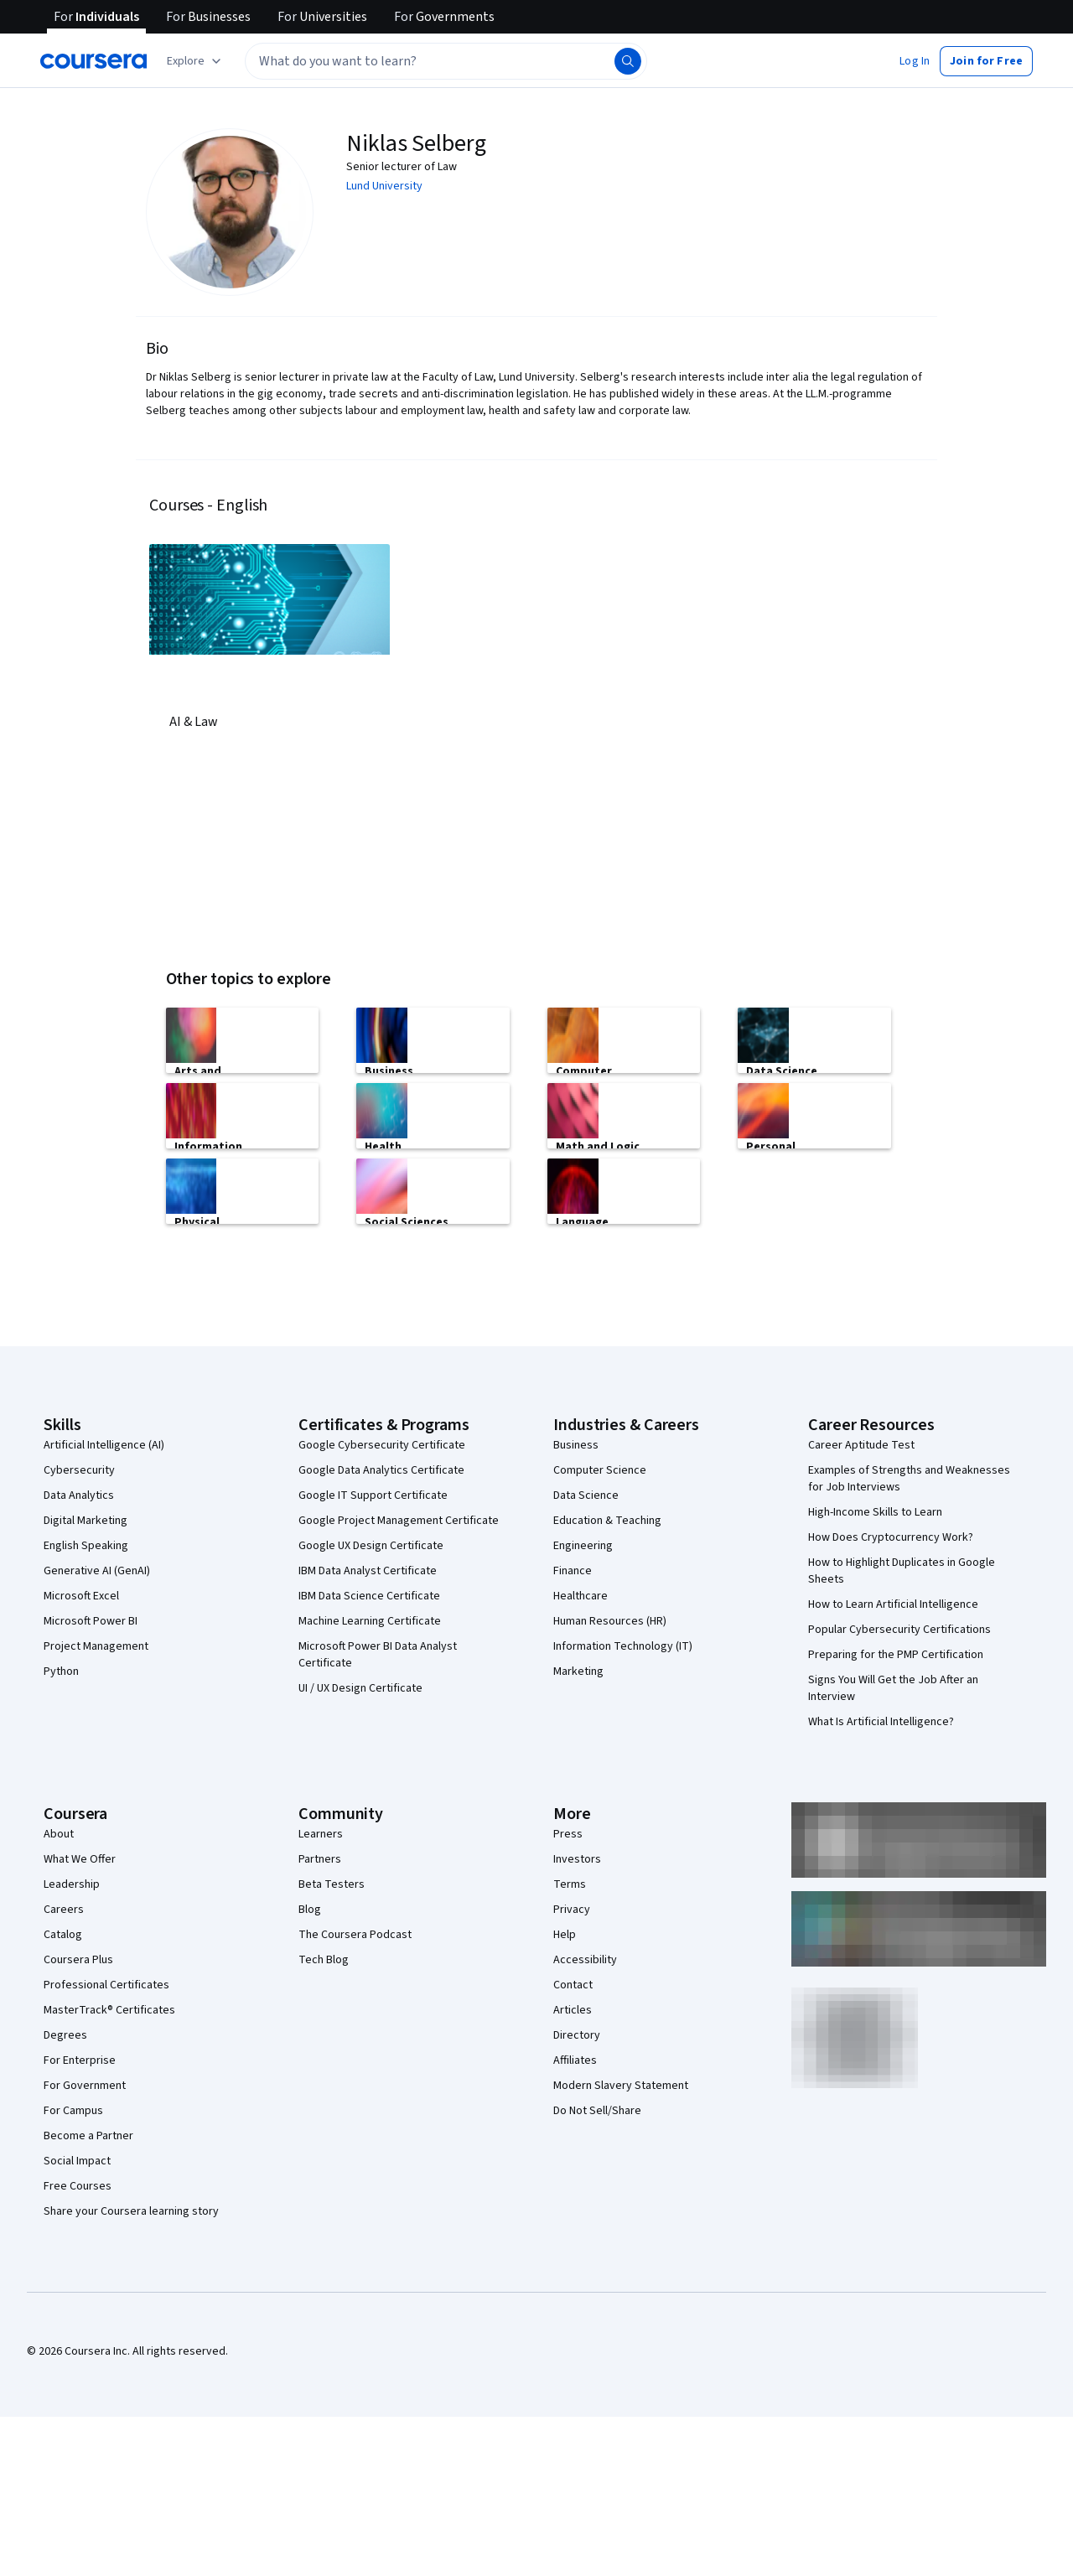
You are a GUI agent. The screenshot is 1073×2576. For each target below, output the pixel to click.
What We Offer (80, 1859)
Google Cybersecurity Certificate (381, 1445)
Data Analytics (79, 1495)
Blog (309, 1909)
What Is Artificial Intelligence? (881, 1721)
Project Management (96, 1646)
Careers (64, 1909)
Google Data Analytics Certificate (381, 1470)
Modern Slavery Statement (620, 2085)
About (59, 1834)
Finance (572, 1571)
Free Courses (77, 2186)
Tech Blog (323, 1959)
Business (576, 1445)
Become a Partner (88, 2136)
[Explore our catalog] (195, 61)
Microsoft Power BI (90, 1621)
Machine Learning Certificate (369, 1621)
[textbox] (446, 61)
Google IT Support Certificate (373, 1495)
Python (61, 1671)
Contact (573, 1985)
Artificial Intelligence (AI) (104, 1445)
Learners (320, 1834)
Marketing (578, 1671)
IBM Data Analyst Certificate (367, 1571)
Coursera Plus (78, 1959)
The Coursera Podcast (355, 1934)
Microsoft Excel (81, 1596)
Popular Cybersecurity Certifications (899, 1629)
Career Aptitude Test (861, 1445)
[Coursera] (93, 61)
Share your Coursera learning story (131, 2211)
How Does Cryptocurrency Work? (890, 1537)
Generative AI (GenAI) (97, 1571)
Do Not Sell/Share (597, 2110)
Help (564, 1934)
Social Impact (77, 2161)
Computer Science (599, 1470)
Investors (577, 1859)
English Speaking (86, 1545)
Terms (569, 1884)
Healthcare (580, 1596)
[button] (914, 61)
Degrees (65, 2035)
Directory (576, 2035)
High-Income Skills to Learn (875, 1512)
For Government (85, 2085)
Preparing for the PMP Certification (895, 1654)
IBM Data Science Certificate (369, 1596)
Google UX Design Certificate (370, 1545)
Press (568, 1834)
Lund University (384, 186)
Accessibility (585, 1959)
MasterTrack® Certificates (109, 2010)
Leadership (72, 1884)
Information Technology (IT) (622, 1646)
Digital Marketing (85, 1520)
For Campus (73, 2110)
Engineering (583, 1545)
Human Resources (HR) (609, 1621)
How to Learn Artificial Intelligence (893, 1604)
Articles (572, 2010)
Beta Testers (331, 1884)
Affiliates (575, 2060)
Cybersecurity (79, 1470)
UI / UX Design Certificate (360, 1688)
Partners (319, 1859)
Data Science (586, 1495)
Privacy (571, 1909)
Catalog (63, 1934)
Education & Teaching (607, 1520)
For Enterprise (80, 2060)
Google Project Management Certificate (398, 1520)
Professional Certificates (106, 1985)
